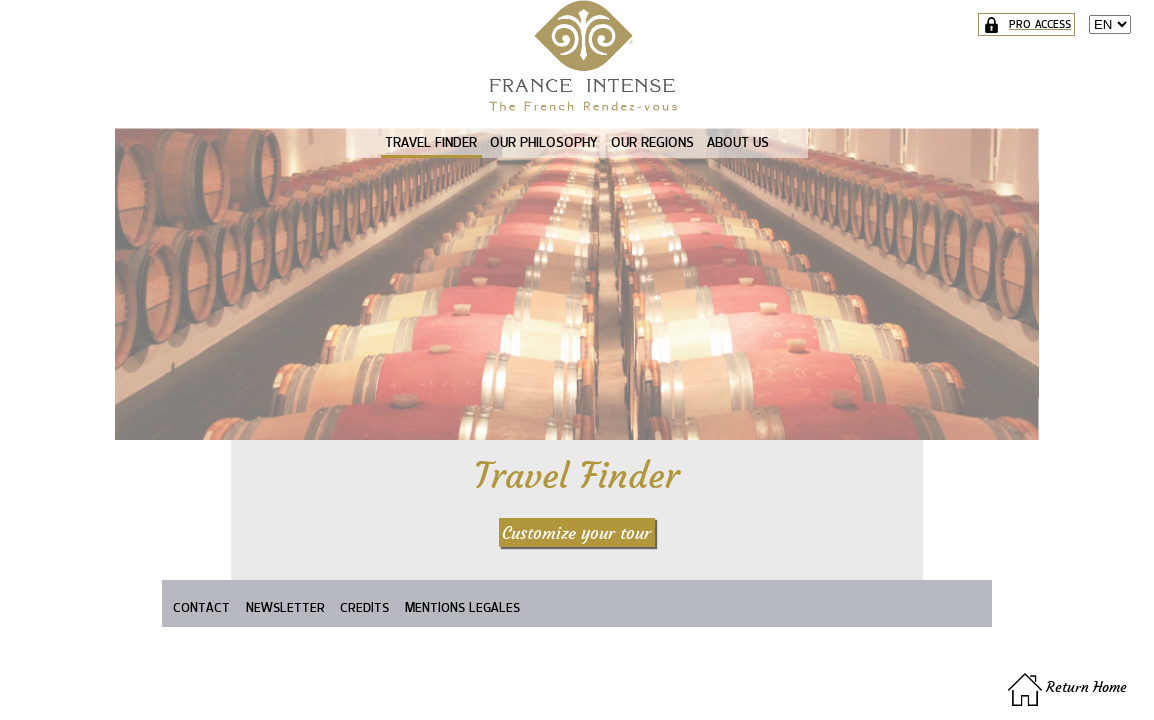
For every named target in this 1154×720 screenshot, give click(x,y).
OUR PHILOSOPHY (543, 142)
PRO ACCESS (1027, 24)
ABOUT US (738, 142)
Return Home (1068, 687)
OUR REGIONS (652, 142)
